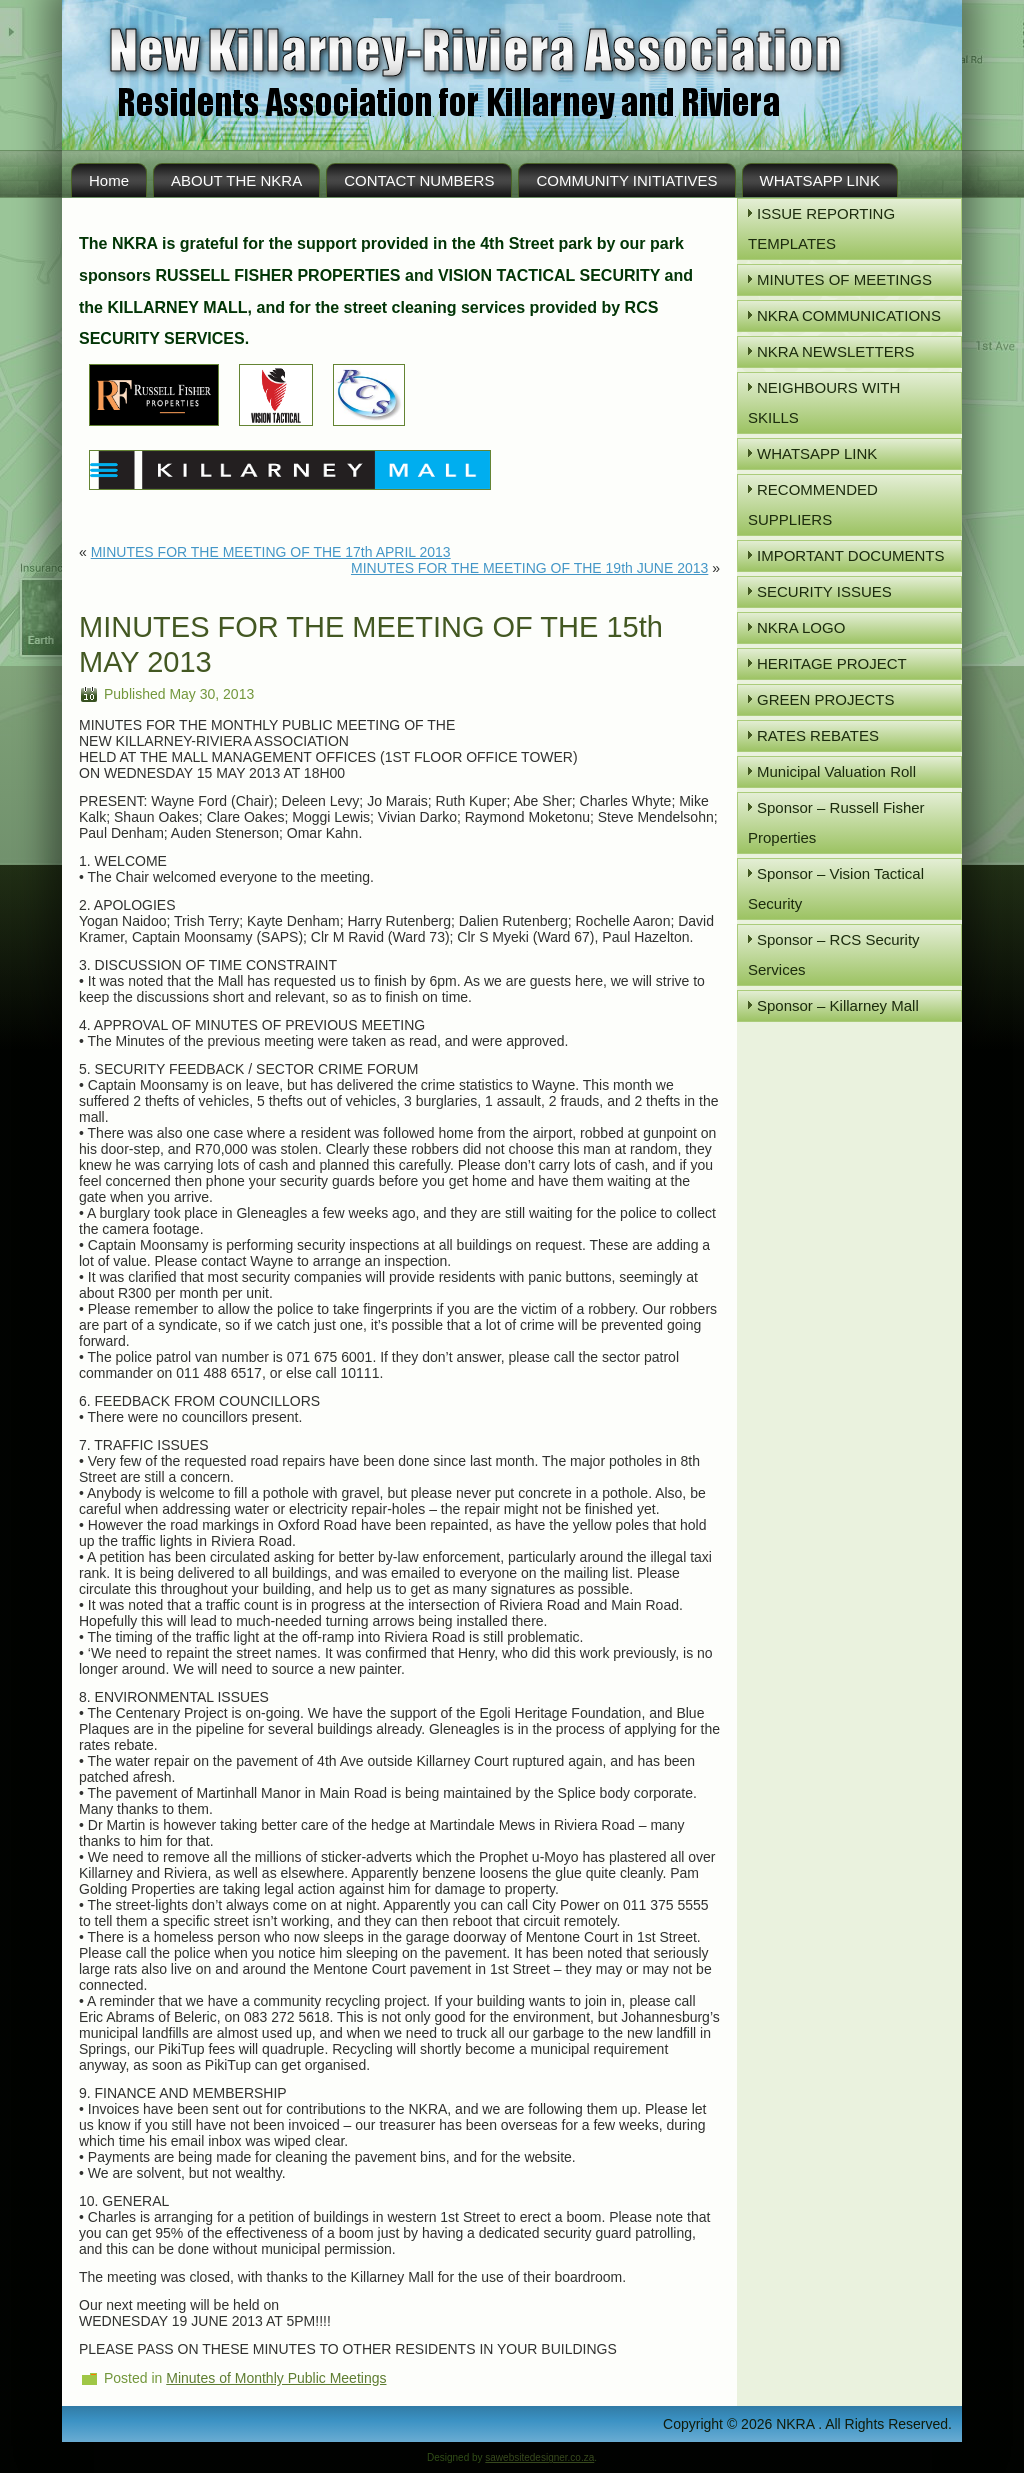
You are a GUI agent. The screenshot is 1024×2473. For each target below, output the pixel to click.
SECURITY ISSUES (824, 591)
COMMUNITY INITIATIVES (626, 180)
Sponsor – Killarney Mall (838, 1005)
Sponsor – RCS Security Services (834, 954)
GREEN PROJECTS (826, 699)
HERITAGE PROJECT (832, 663)
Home (109, 180)
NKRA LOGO (801, 627)
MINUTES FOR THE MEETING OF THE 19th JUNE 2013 (529, 568)
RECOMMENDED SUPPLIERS (813, 504)
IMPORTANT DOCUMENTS (851, 555)
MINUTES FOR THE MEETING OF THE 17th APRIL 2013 (271, 552)
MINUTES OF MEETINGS (844, 279)
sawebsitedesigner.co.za (539, 2457)
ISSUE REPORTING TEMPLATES (821, 228)
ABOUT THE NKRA (236, 180)
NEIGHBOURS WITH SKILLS (824, 402)
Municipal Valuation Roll (836, 771)
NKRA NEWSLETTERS (836, 351)
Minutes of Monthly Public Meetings (276, 2378)
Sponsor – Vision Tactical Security (836, 888)
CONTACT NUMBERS (419, 180)
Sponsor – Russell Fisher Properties (836, 822)
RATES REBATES (818, 735)
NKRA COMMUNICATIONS (849, 315)
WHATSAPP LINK (820, 180)
